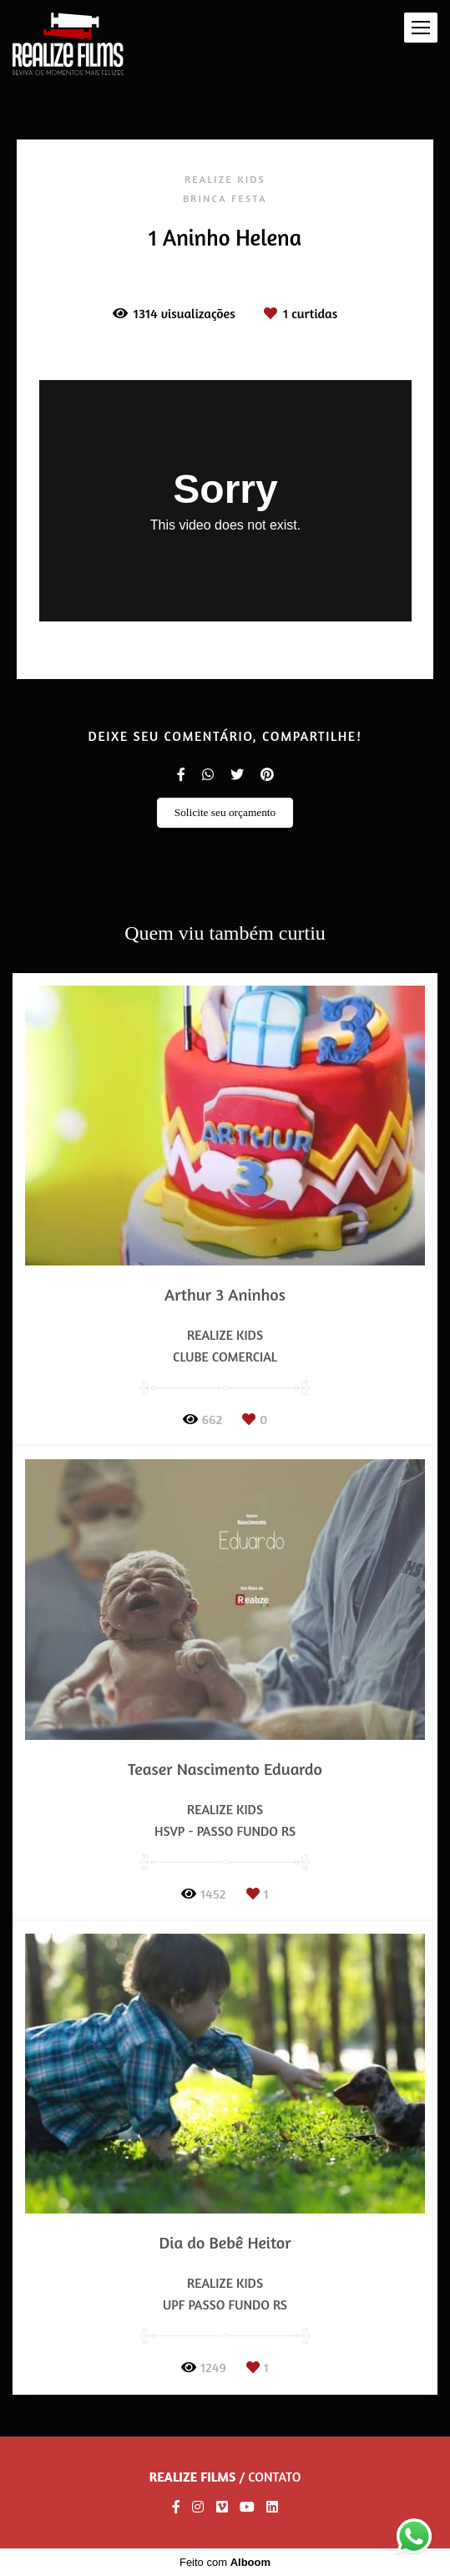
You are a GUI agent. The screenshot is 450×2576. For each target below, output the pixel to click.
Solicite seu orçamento (225, 812)
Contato (274, 2476)
